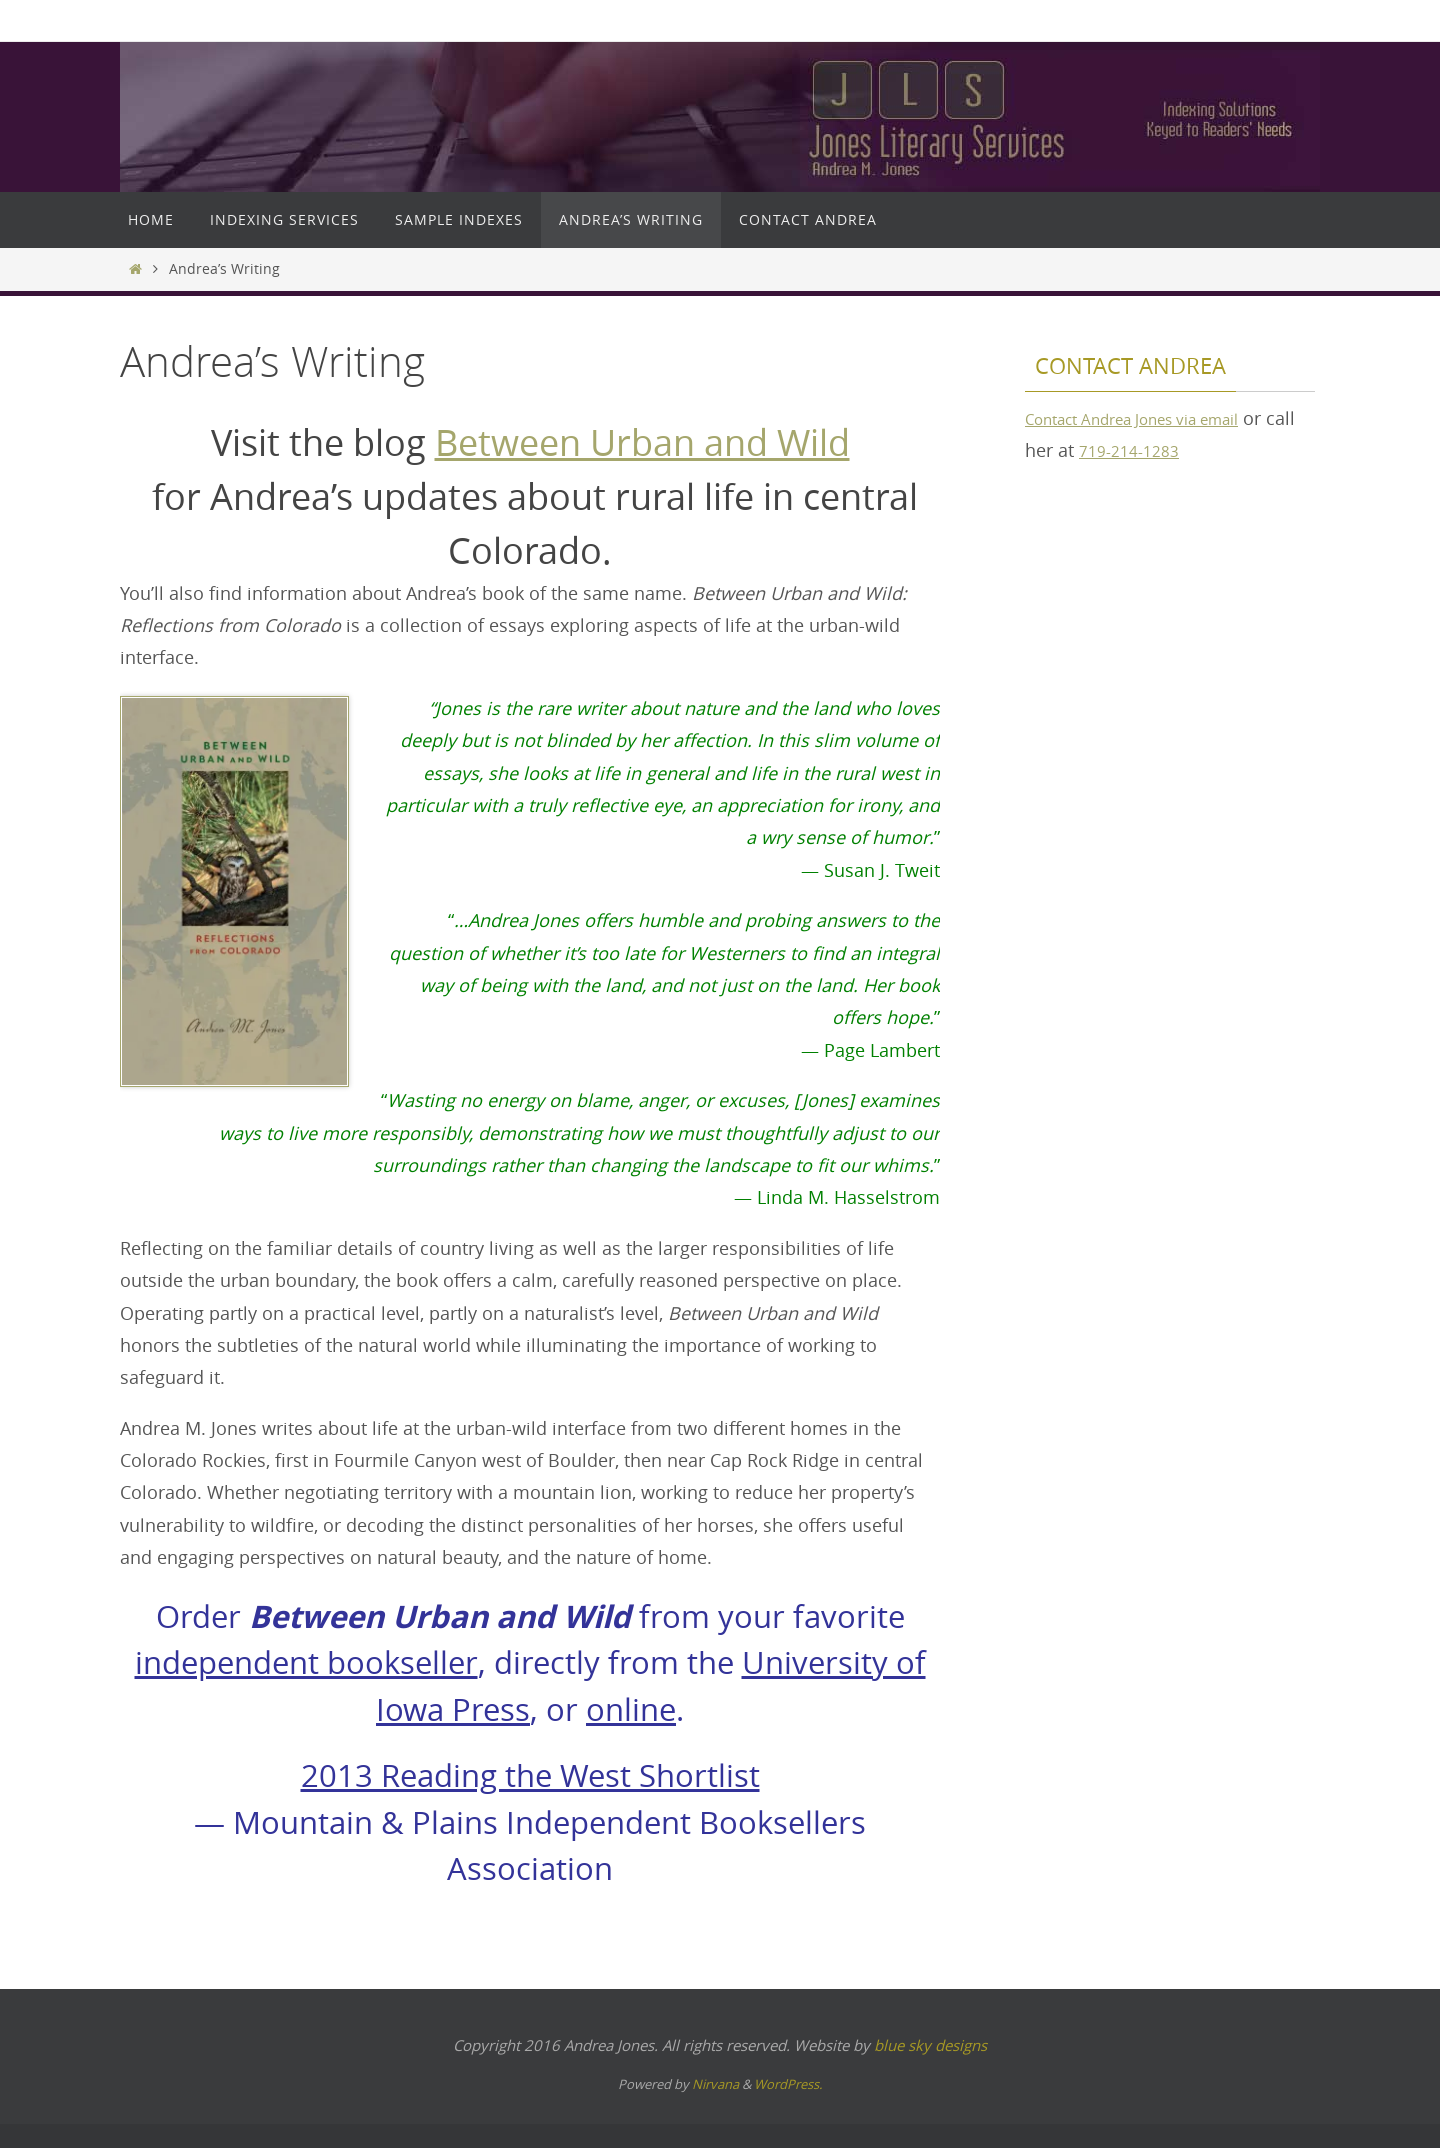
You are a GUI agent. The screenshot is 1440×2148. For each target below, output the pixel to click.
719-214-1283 (1169, 450)
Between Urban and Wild (642, 442)
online (631, 1709)
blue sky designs (930, 2045)
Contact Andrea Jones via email (1155, 418)
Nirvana (715, 2084)
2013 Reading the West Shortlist (530, 1775)
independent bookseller (306, 1662)
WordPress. (788, 2084)
